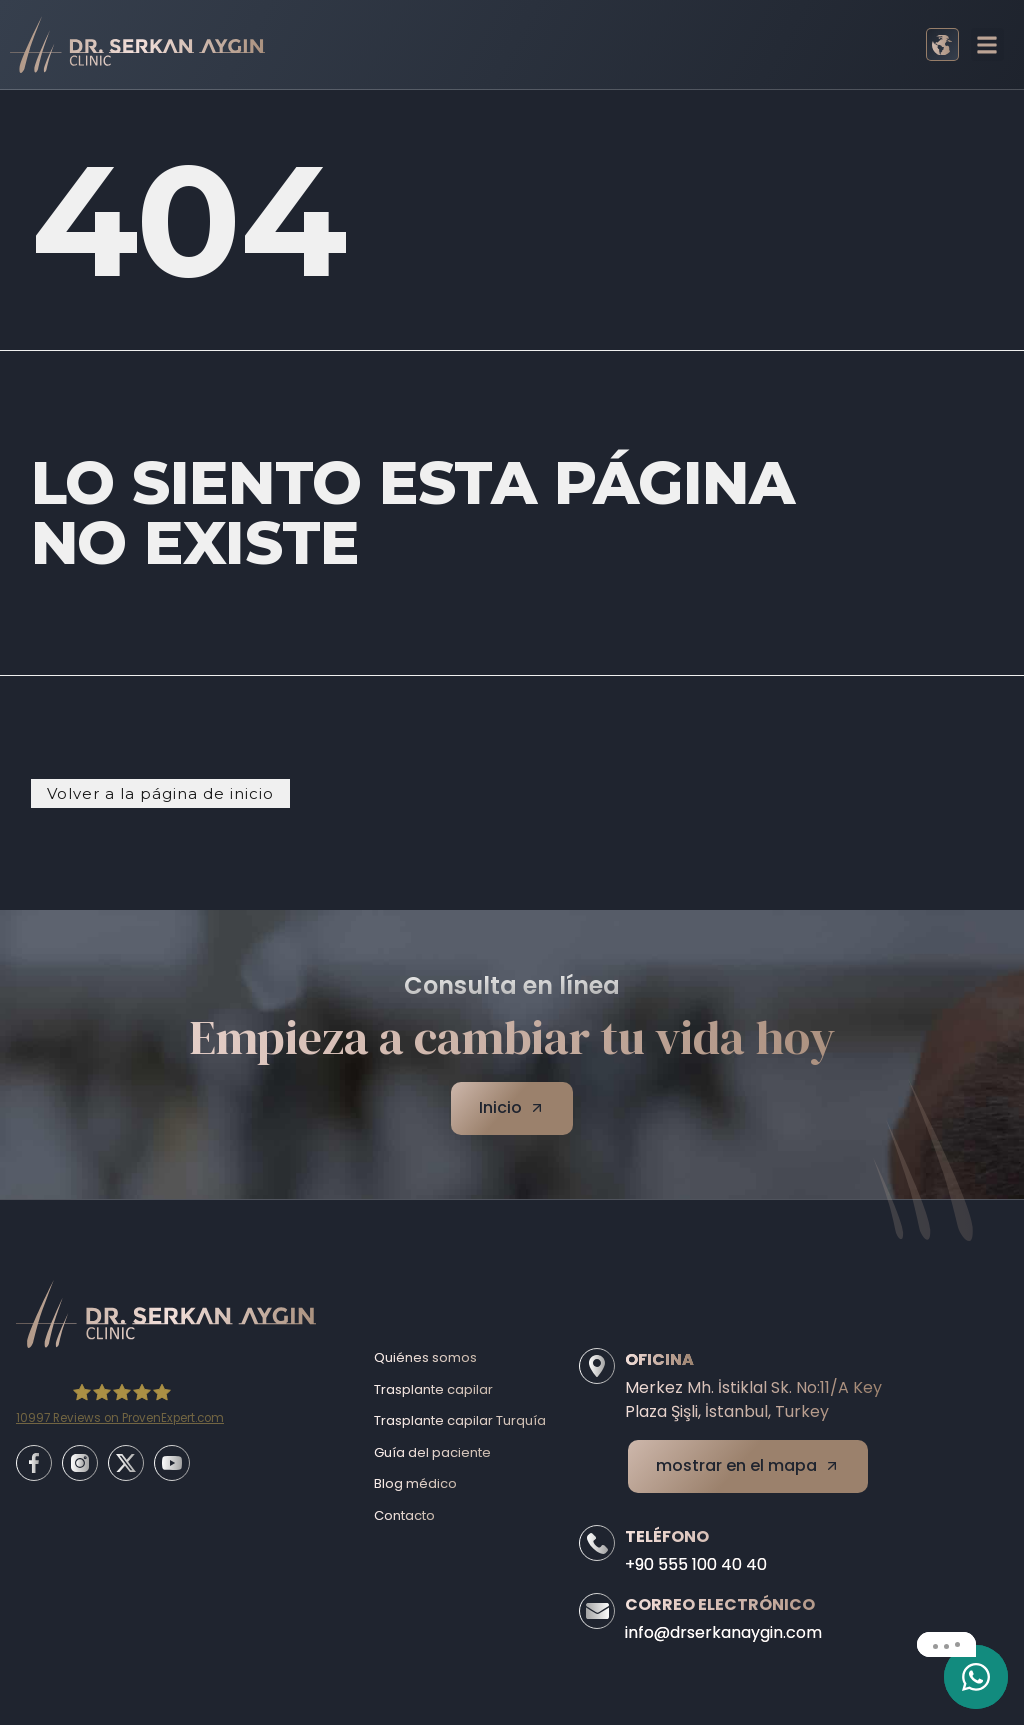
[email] (976, 1677)
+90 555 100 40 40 (696, 1564)
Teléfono (667, 1536)
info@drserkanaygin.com (723, 1632)
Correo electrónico (720, 1604)
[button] (987, 44)
